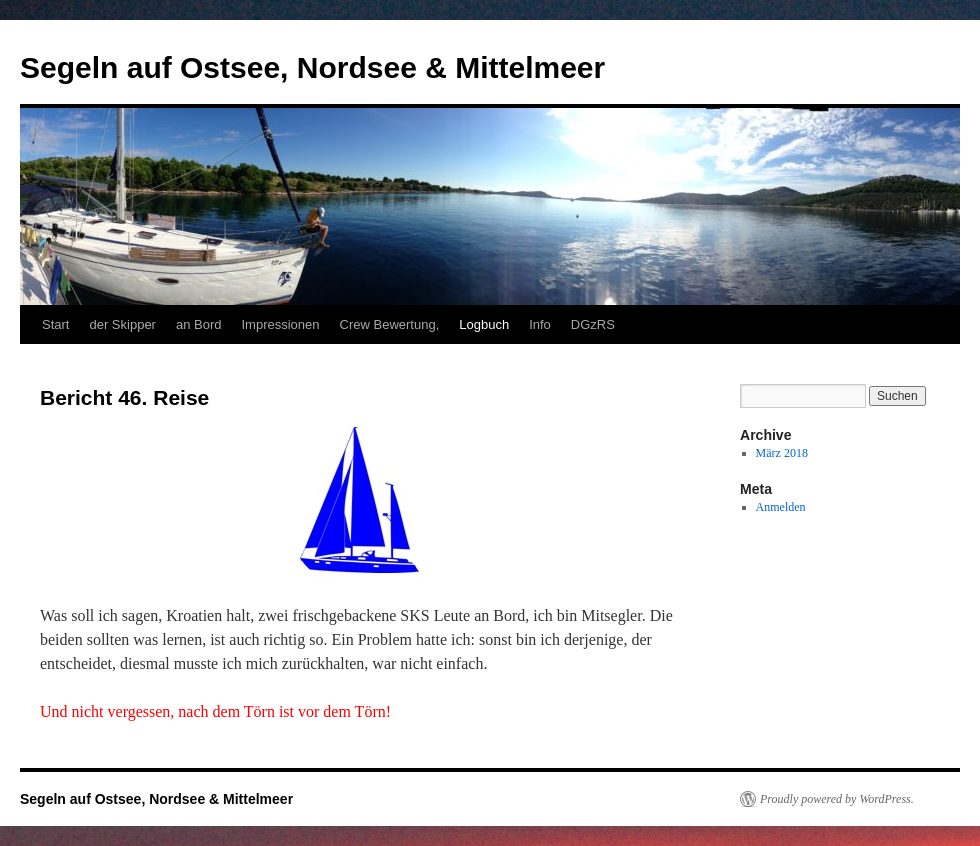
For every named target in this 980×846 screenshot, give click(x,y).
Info (540, 324)
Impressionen (281, 324)
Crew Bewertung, (390, 324)
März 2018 (782, 453)
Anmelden (781, 507)
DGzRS (593, 324)
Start (55, 324)
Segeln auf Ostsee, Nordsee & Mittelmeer (312, 67)
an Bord (199, 324)
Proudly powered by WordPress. (837, 799)
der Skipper (122, 324)
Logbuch (484, 324)
